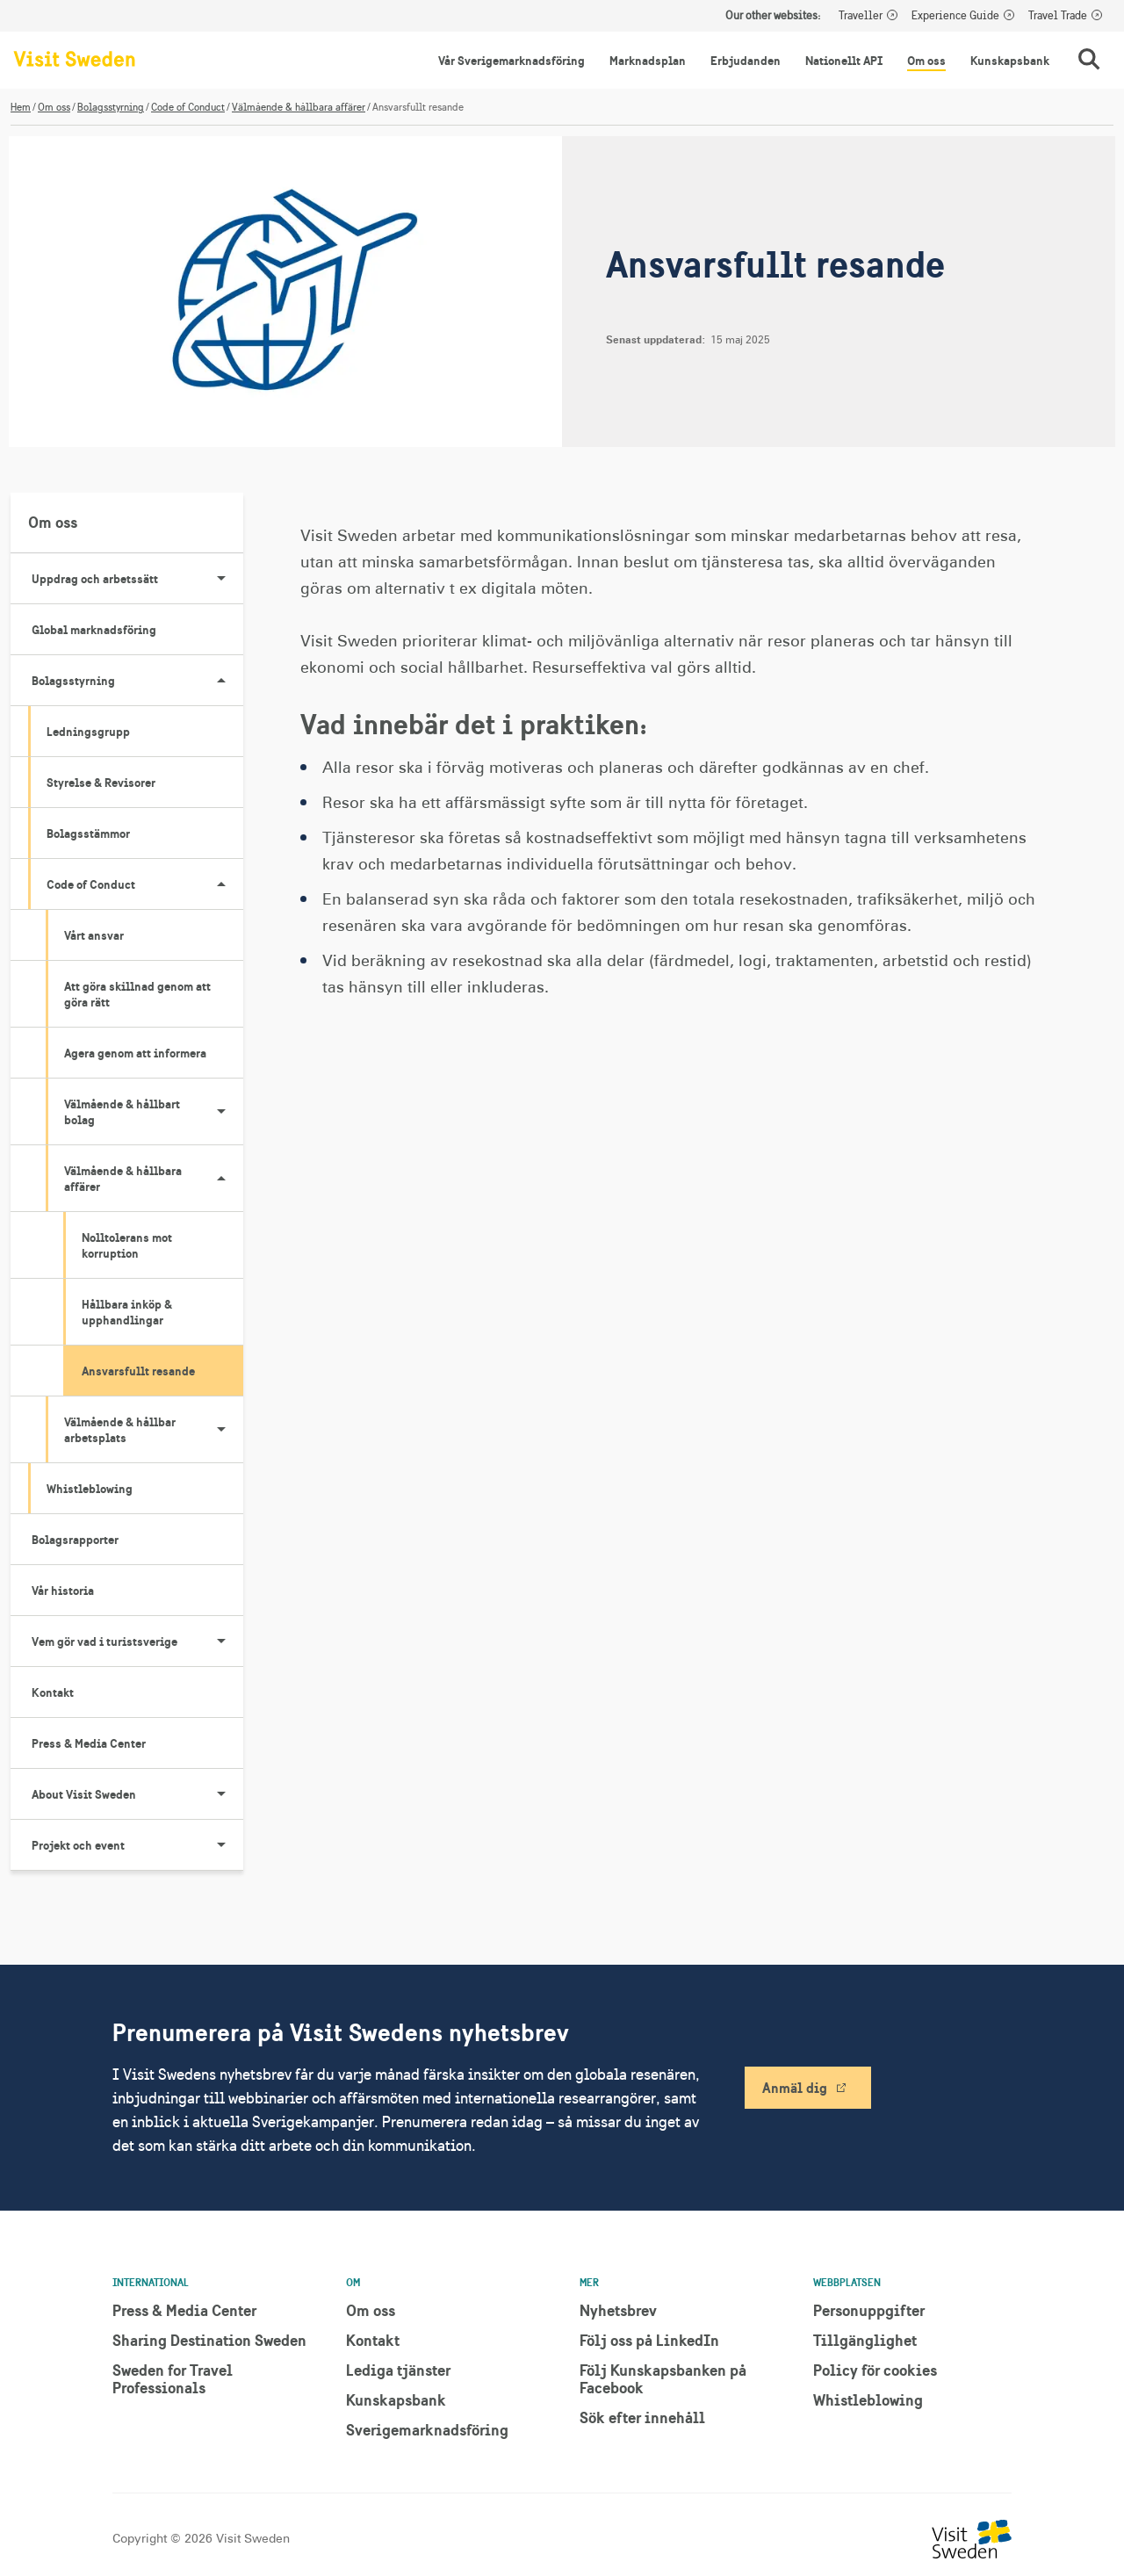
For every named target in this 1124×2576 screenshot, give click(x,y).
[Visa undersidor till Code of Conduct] (221, 884)
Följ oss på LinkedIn (649, 2340)
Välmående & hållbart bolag (153, 1112)
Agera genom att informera (135, 1053)
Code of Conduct (188, 107)
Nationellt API (844, 61)
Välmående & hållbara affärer (298, 107)
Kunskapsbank (1009, 61)
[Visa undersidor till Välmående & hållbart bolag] (221, 1112)
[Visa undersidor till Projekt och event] (221, 1845)
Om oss (926, 61)
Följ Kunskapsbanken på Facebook (663, 2379)
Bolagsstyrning (110, 107)
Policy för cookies (875, 2370)
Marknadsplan (647, 61)
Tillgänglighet (865, 2340)
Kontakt (53, 1692)
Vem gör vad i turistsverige (137, 1641)
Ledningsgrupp (88, 732)
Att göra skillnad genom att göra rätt (137, 994)
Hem (21, 107)
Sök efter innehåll (642, 2417)
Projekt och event (137, 1845)
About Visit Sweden (137, 1794)
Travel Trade (1057, 16)
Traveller (861, 16)
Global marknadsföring (94, 630)
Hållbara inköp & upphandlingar (127, 1312)
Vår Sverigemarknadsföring (511, 61)
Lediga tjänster (398, 2370)
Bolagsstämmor (88, 833)
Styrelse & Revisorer (101, 782)
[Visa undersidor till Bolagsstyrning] (221, 680)
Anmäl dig (794, 2087)
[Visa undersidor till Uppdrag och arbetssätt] (221, 578)
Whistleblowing (90, 1489)
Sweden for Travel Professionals (172, 2379)
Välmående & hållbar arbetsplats (153, 1429)
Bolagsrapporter (75, 1540)
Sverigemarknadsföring (427, 2430)
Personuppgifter (869, 2310)
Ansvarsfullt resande (138, 1371)
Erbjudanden (745, 61)
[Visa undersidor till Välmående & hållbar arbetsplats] (221, 1429)
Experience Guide (955, 16)
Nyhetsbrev (618, 2310)
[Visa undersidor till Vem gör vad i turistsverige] (221, 1641)
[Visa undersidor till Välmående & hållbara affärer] (221, 1178)
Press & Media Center (89, 1743)
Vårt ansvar (94, 935)
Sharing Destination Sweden (209, 2340)
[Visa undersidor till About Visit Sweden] (221, 1794)
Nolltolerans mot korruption (127, 1245)
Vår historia (63, 1590)
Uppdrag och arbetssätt (137, 578)
